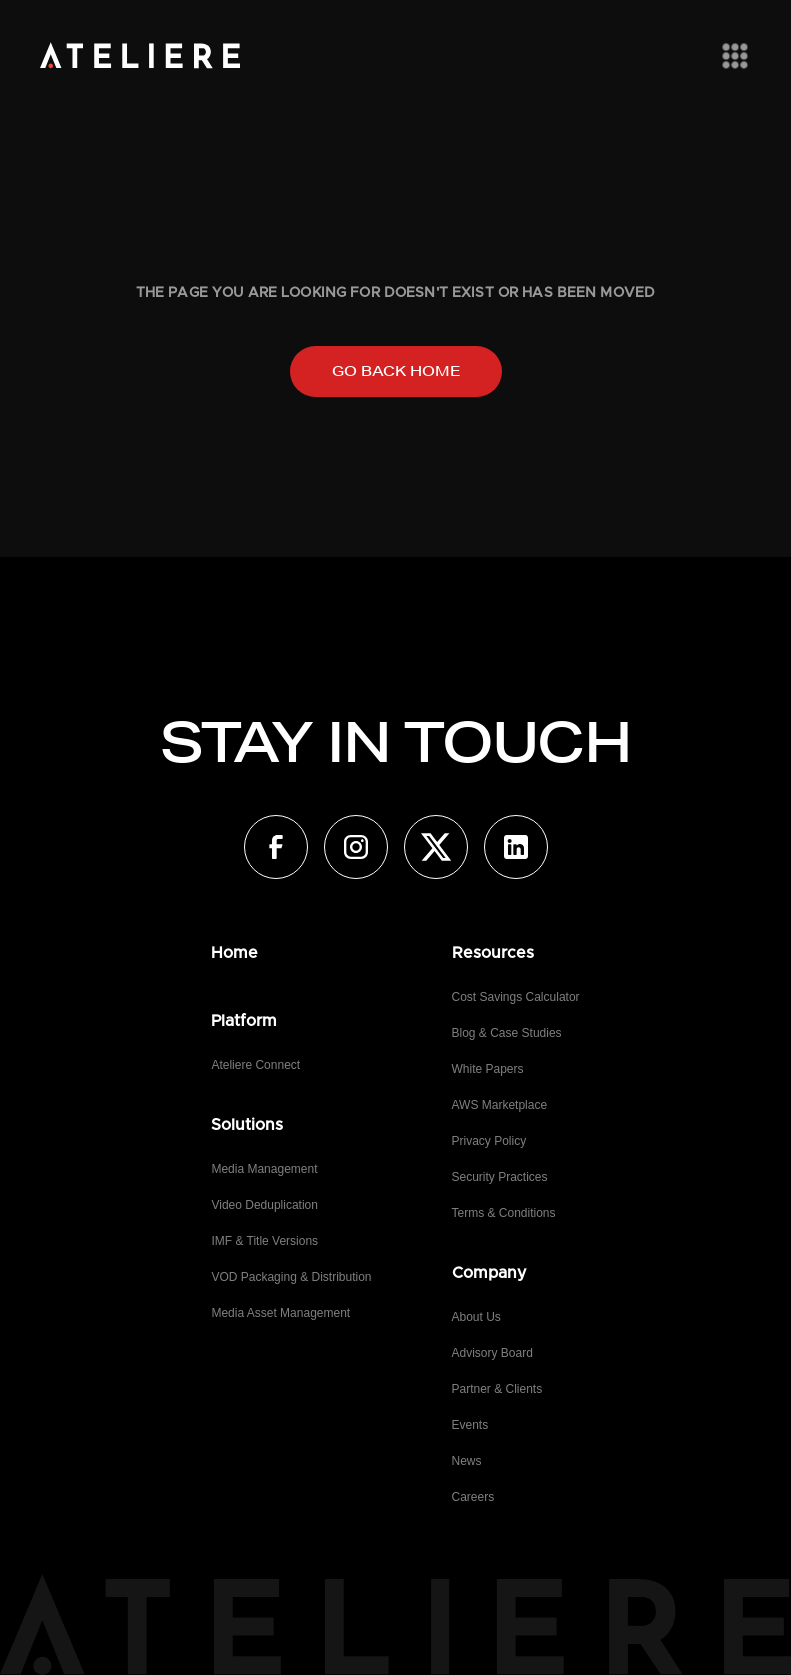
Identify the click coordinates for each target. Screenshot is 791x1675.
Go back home (396, 371)
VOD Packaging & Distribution (291, 1277)
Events (470, 1425)
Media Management (264, 1169)
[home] (140, 56)
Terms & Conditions (504, 1213)
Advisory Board (492, 1353)
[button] (731, 56)
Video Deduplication (264, 1205)
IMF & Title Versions (264, 1241)
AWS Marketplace (500, 1105)
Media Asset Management (280, 1313)
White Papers (488, 1069)
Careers (473, 1497)
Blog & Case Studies (507, 1033)
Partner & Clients (497, 1389)
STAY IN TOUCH (395, 742)
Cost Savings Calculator (516, 997)
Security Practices (500, 1177)
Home (234, 953)
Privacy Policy (489, 1141)
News (467, 1461)
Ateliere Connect (255, 1065)
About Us (476, 1317)
